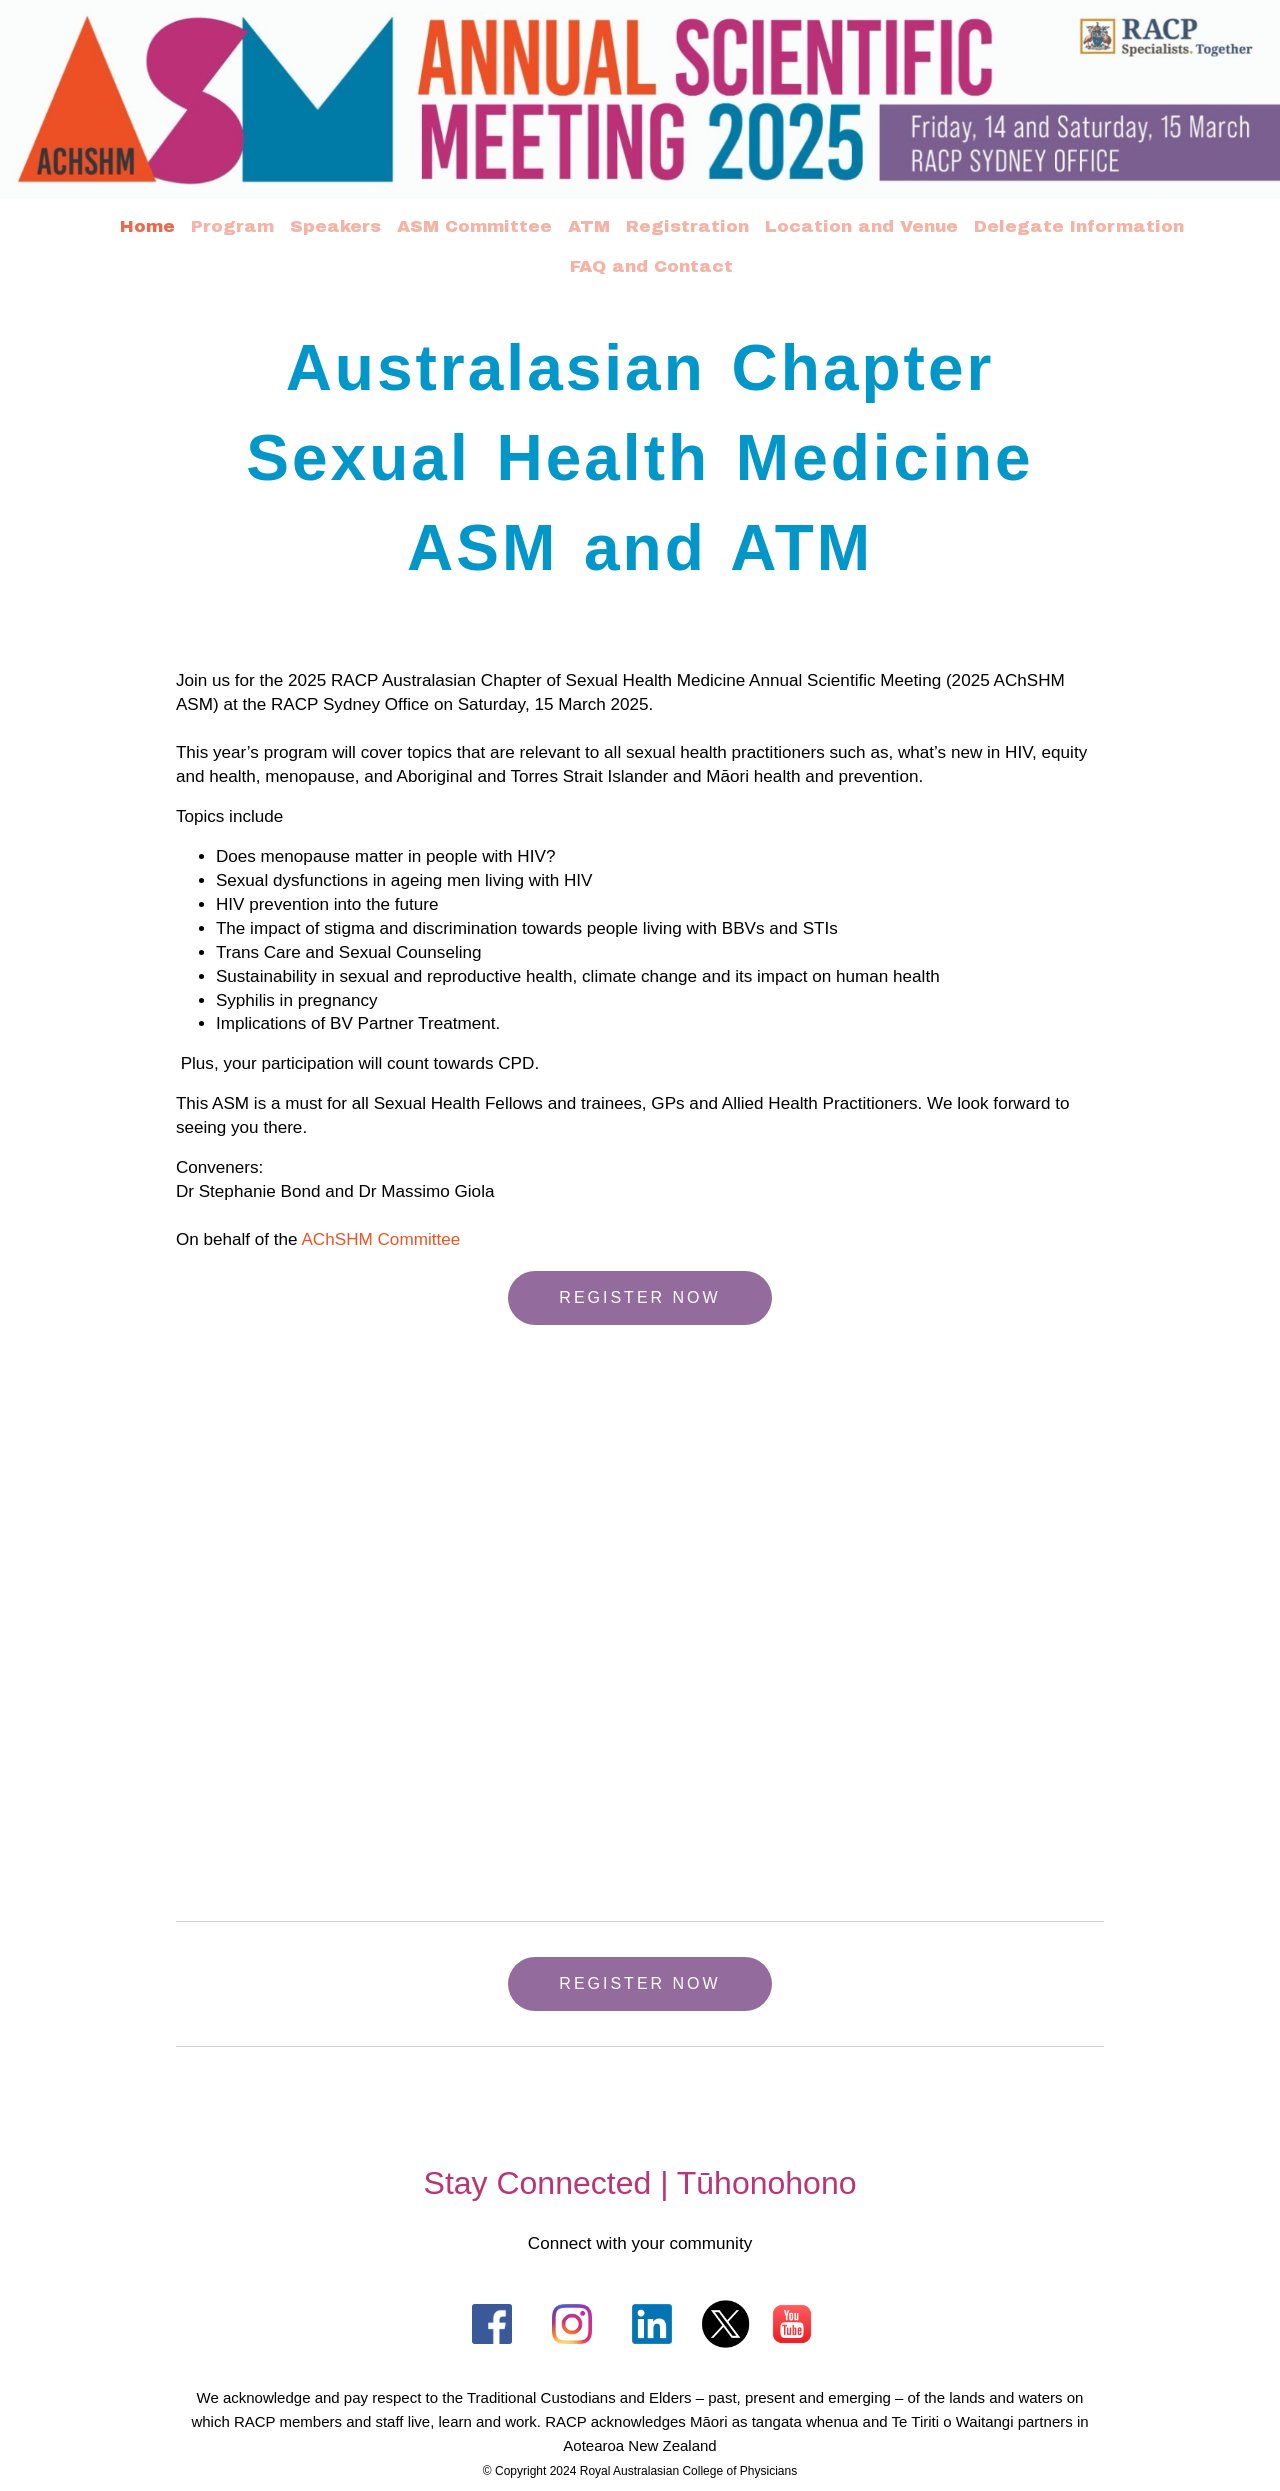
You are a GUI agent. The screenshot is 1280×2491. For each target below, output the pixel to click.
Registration (687, 226)
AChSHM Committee (385, 1235)
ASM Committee (474, 226)
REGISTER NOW (639, 1293)
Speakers (335, 226)
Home (147, 226)
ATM (589, 226)
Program (232, 226)
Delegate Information (1079, 226)
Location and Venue (861, 226)
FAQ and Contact (651, 266)
